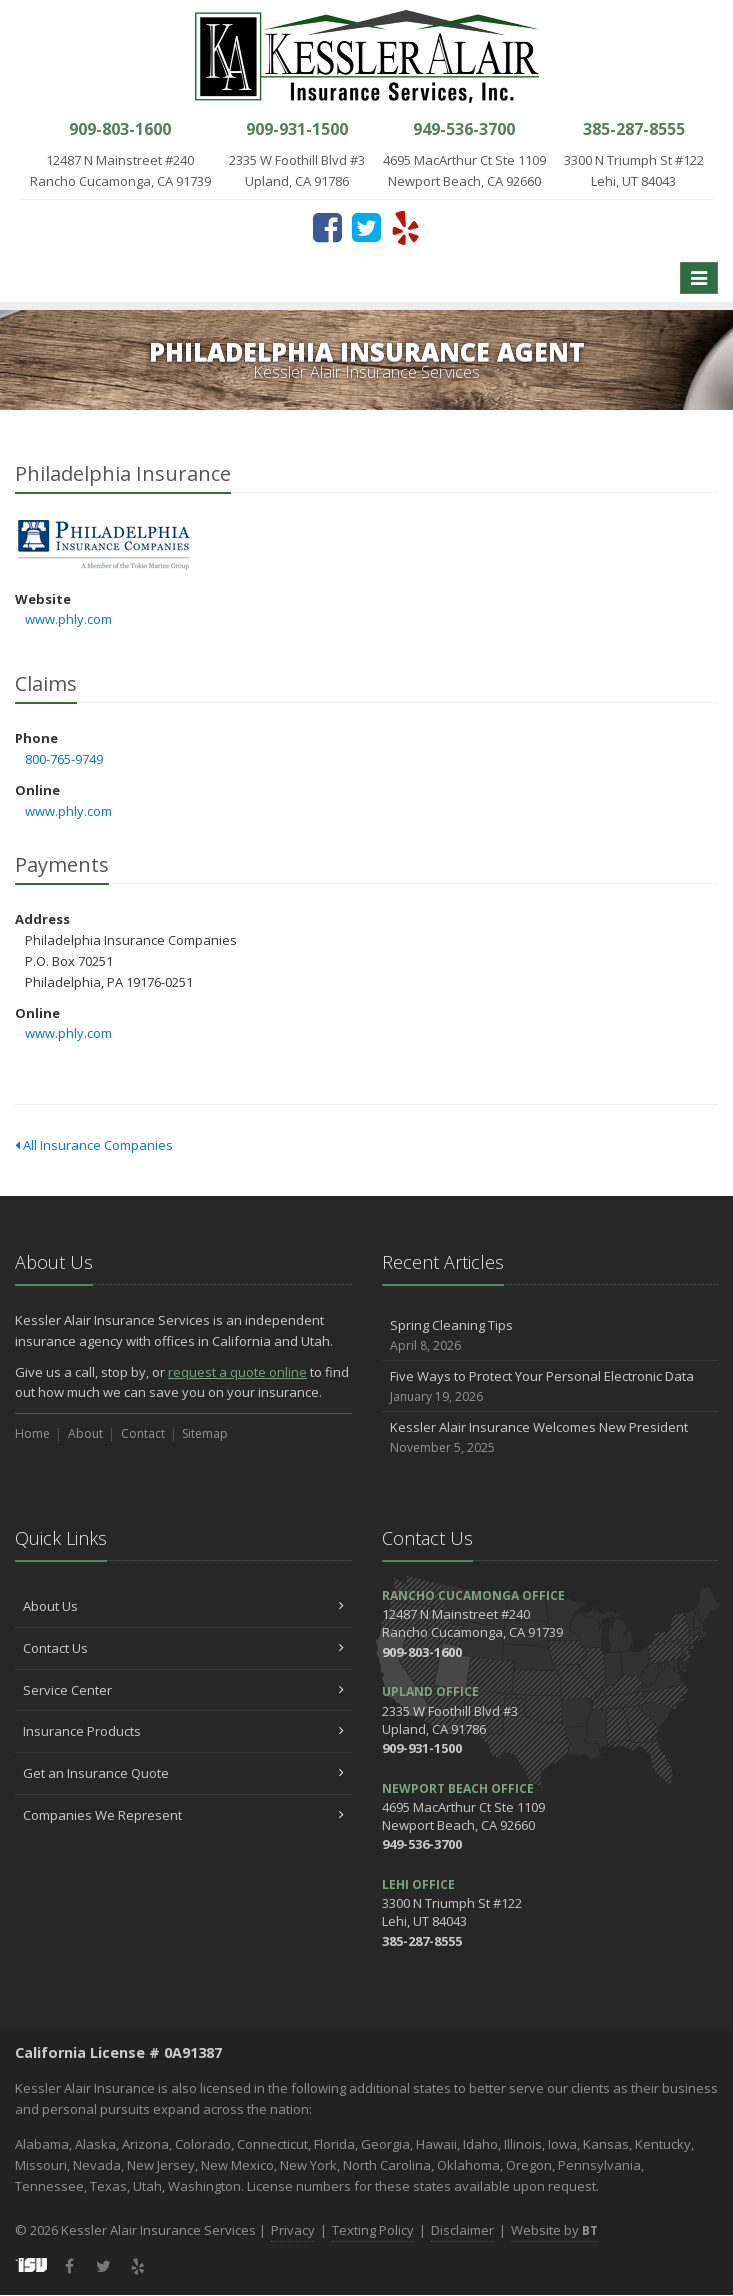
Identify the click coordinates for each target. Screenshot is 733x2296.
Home (32, 1433)
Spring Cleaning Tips (550, 1335)
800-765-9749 (64, 759)
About (85, 1433)
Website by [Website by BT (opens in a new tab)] (554, 2230)
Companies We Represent (183, 1815)
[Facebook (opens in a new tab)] (327, 227)
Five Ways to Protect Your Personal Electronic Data (550, 1386)
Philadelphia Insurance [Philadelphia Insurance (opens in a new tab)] (104, 545)
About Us (183, 1606)
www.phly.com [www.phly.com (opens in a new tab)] (68, 619)
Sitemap (205, 1433)
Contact (143, 1433)
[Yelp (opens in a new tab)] (405, 227)
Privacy (293, 2230)
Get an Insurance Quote (183, 1773)
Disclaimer (462, 2230)
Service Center (183, 1690)
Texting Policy (373, 2230)
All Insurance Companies (94, 1145)
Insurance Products (183, 1731)
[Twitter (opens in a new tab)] (366, 227)
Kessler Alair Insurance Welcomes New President (550, 1437)
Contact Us (183, 1648)
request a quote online (237, 1372)
